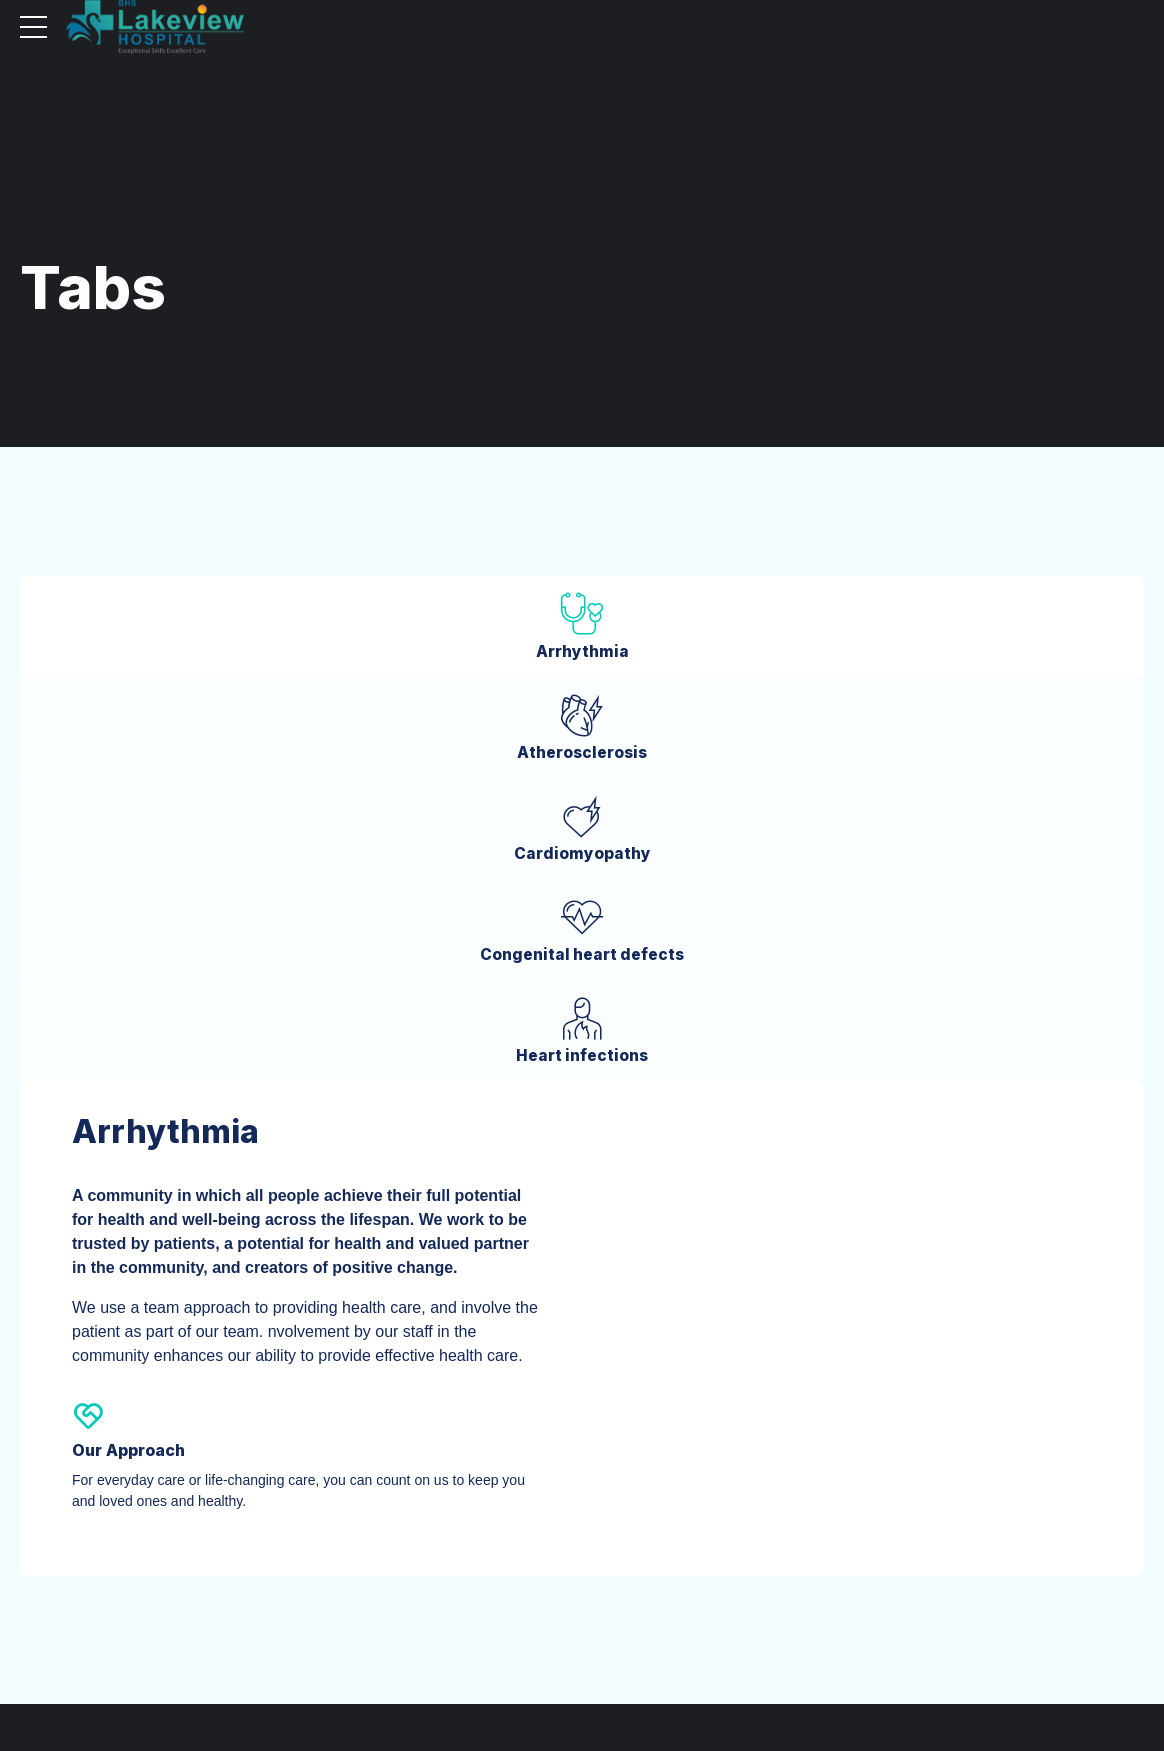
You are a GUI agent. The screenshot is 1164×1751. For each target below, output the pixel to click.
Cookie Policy (1029, 1683)
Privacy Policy (937, 1683)
